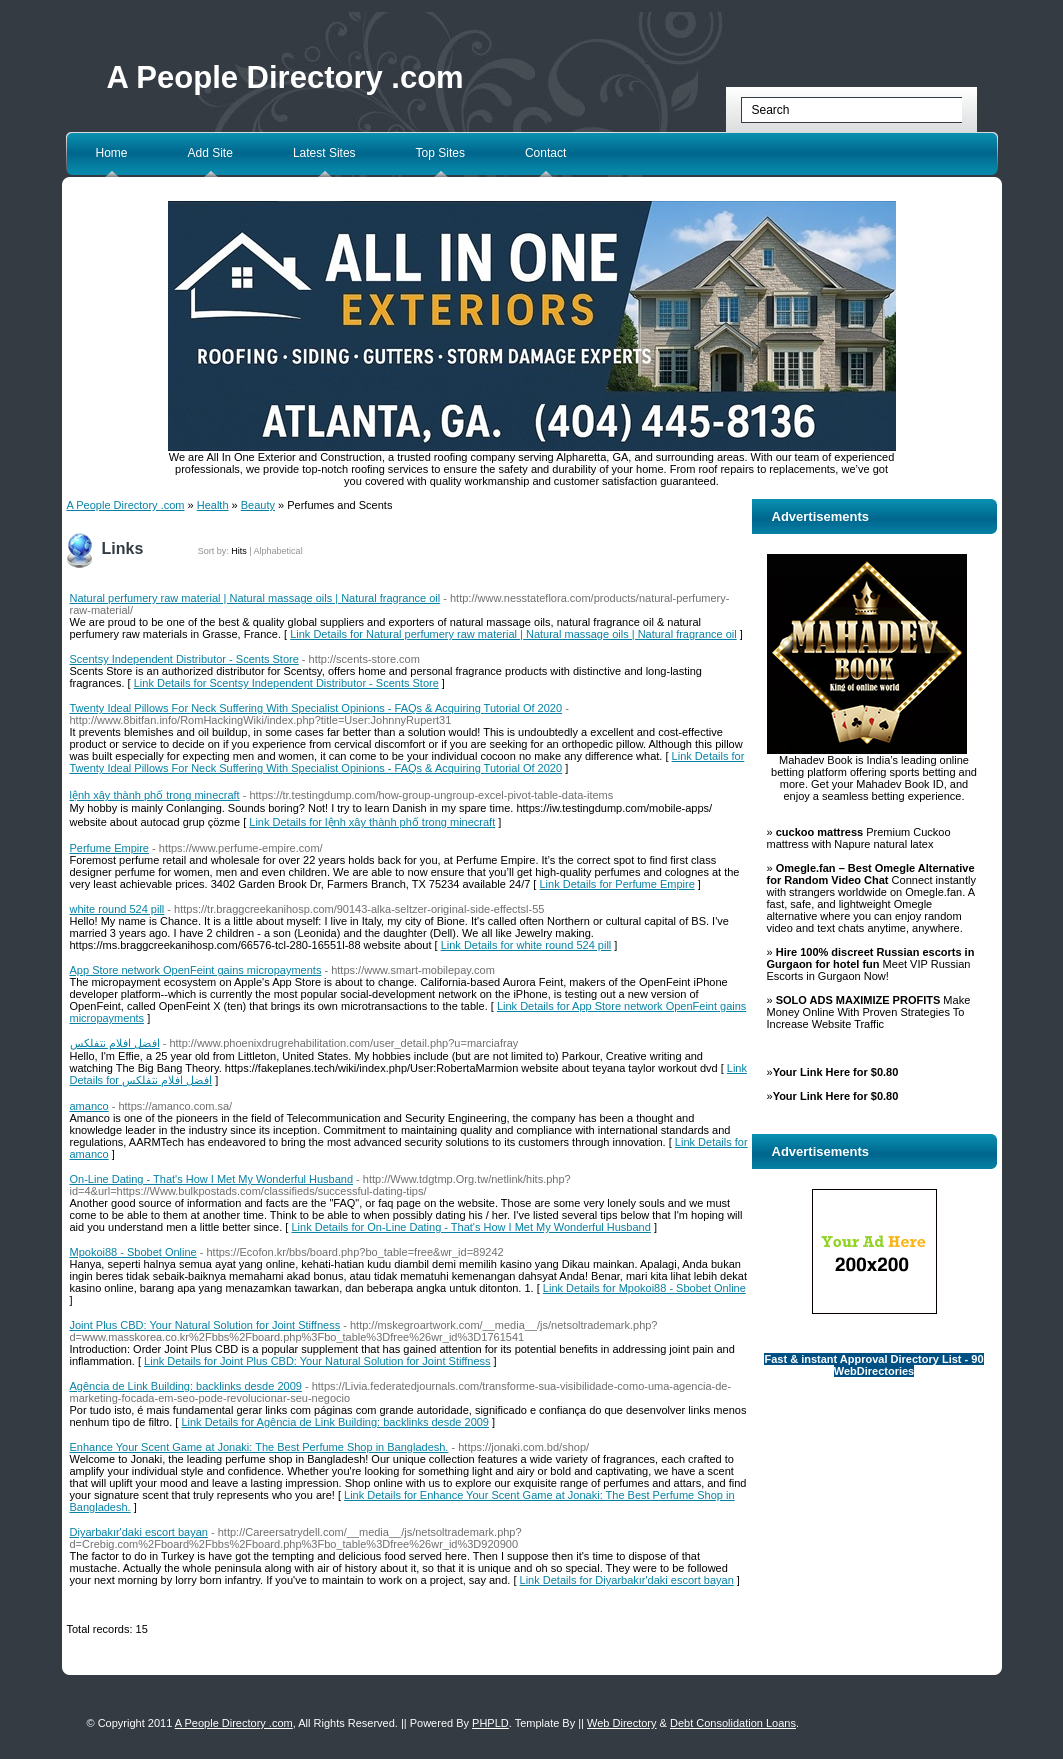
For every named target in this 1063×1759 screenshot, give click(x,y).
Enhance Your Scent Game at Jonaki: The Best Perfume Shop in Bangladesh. (259, 1447)
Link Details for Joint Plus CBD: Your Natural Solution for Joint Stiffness (317, 1361)
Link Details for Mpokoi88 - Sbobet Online (644, 1288)
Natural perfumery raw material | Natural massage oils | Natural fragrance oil (255, 598)
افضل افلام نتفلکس (115, 1043)
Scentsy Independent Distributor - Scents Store (184, 659)
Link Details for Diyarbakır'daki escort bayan (627, 1580)
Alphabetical (278, 551)
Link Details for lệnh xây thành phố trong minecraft (372, 822)
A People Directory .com (285, 77)
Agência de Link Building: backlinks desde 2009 (186, 1386)
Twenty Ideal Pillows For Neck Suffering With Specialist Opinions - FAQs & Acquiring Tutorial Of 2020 (316, 708)
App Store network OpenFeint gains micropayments (196, 970)
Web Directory (621, 1723)
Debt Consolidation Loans (733, 1723)
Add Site (210, 153)
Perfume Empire (109, 848)
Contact (545, 153)
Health (213, 505)
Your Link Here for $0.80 (836, 1072)
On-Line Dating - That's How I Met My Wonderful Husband (212, 1179)
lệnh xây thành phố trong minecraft (155, 795)
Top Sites (440, 153)
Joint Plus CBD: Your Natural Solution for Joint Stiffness (205, 1325)
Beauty (258, 505)
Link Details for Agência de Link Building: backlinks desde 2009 (335, 1422)
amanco (89, 1106)
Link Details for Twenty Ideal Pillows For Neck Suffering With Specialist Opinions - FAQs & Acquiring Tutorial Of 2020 (407, 762)
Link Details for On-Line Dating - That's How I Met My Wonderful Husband (470, 1227)
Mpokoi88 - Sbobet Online (133, 1252)
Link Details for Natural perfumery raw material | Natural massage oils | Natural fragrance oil (513, 634)
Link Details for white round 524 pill (526, 945)
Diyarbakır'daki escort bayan (139, 1532)
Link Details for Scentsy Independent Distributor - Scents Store (286, 683)
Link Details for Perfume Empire (617, 884)
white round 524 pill (117, 909)
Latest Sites (324, 153)
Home (112, 153)
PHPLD (490, 1723)
